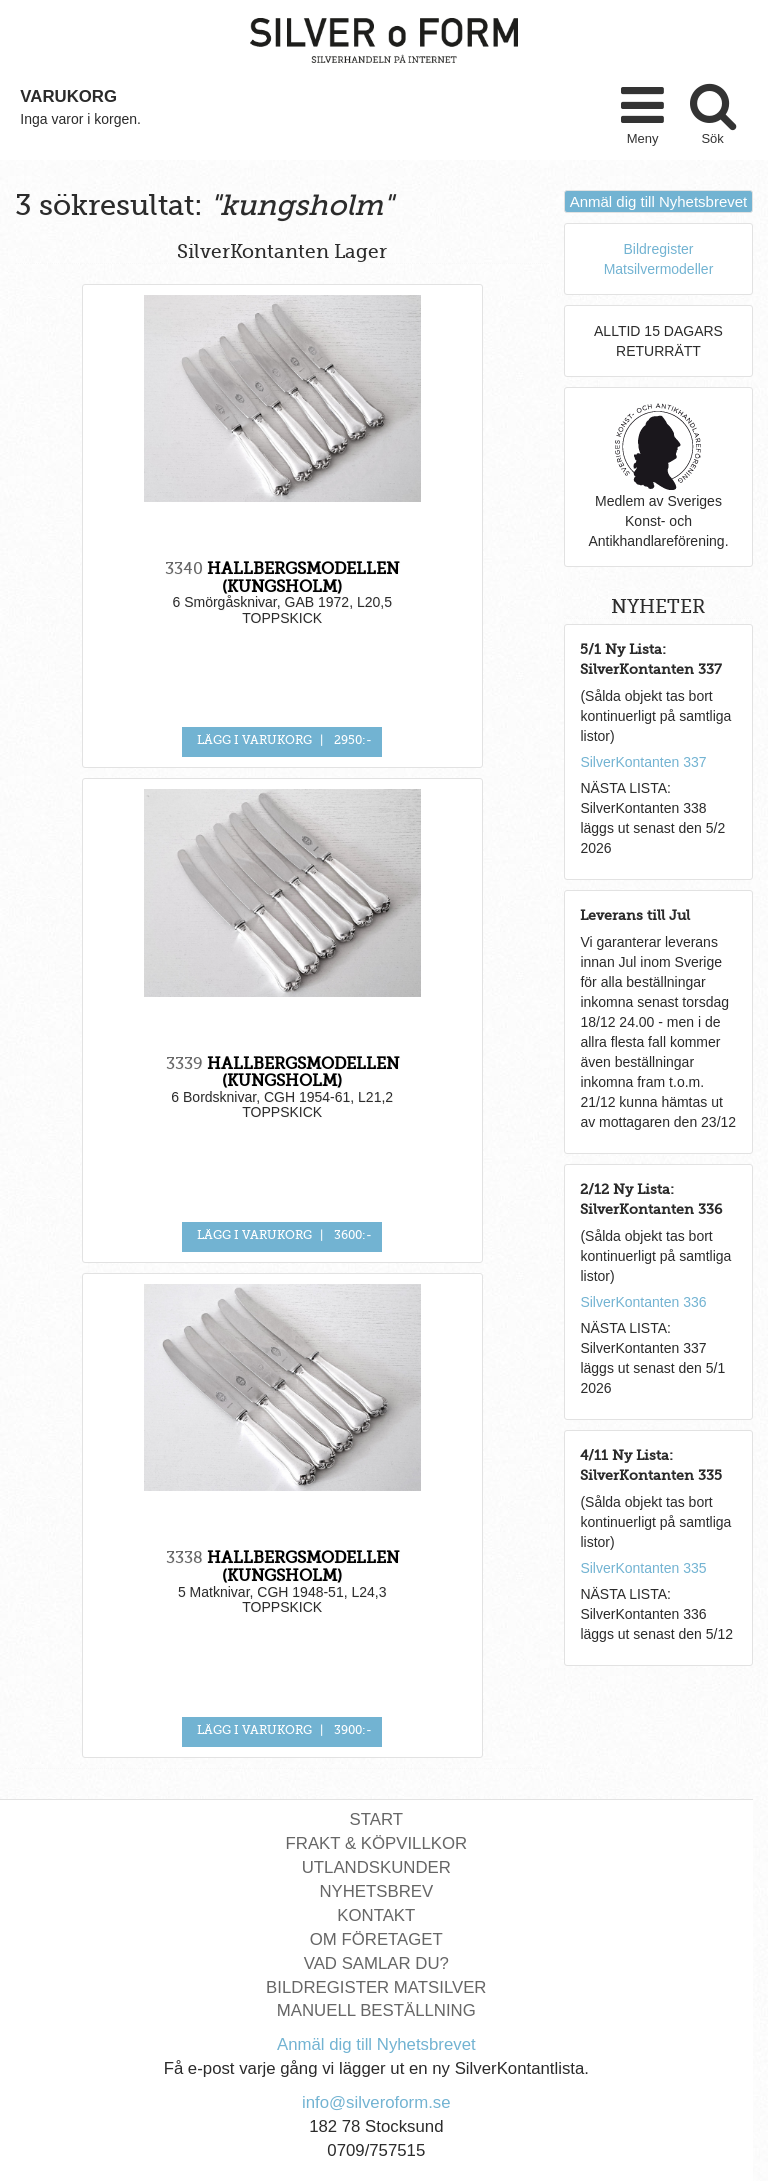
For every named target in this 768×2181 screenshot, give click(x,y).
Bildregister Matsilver (376, 1987)
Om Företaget (376, 1939)
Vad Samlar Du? (376, 1963)
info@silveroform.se (376, 2102)
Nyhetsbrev (376, 1891)
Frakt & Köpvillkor (377, 1843)
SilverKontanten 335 (643, 1568)
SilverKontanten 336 (643, 1302)
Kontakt (376, 1915)
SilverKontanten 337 (643, 762)
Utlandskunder (376, 1867)
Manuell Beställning (376, 2010)
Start (376, 1819)
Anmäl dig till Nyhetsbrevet (659, 201)
